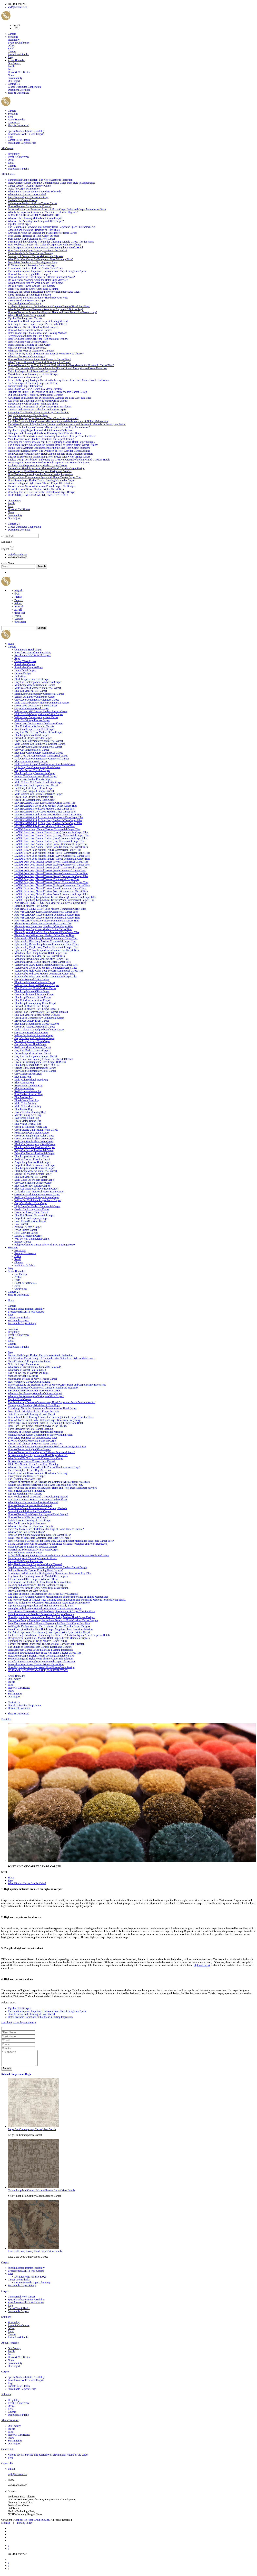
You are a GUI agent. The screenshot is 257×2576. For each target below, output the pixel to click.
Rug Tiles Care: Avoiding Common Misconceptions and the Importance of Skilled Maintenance (58, 421)
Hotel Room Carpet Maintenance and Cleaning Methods (37, 333)
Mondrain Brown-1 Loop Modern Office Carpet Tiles (42, 961)
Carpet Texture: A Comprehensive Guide (29, 185)
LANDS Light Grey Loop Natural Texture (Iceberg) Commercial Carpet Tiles (55, 897)
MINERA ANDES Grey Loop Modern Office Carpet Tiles (45, 811)
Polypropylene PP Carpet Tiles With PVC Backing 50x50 (44, 1244)
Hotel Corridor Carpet (26, 1232)
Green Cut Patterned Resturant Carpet (34, 994)
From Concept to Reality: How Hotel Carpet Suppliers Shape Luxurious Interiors (50, 453)
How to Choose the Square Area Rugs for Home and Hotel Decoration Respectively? (52, 312)
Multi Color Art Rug (25, 1103)
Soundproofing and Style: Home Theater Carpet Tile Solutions (40, 483)
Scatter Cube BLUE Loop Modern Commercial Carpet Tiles (46, 964)
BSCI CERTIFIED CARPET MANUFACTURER (34, 215)
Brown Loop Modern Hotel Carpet (32, 1053)
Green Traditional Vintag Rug (30, 1112)
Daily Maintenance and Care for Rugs (28, 415)
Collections (20, 676)
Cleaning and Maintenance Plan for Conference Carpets (37, 409)
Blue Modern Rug (23, 1097)
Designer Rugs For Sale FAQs (30, 2280)
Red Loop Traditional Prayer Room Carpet (36, 1197)
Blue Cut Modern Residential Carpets (34, 726)
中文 (17, 593)
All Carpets (7, 148)
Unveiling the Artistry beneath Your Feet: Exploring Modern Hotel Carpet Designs (51, 442)
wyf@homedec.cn (17, 7)
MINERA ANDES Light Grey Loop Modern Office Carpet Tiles (48, 820)
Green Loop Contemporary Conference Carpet (38, 723)
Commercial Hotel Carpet (27, 649)
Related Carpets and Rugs (16, 2077)
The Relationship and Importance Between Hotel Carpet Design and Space (47, 271)
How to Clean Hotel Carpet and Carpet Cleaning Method (38, 321)
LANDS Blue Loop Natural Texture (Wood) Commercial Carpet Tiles (51, 847)
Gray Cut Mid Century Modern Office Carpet (38, 732)
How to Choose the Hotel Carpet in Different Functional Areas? (41, 277)
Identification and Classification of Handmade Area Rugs (38, 297)
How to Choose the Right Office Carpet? (29, 274)
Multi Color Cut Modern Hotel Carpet (34, 1179)
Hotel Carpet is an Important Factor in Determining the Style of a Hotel (45, 247)
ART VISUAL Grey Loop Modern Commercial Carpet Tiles (46, 911)
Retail (11, 48)
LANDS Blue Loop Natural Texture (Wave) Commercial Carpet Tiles (50, 844)
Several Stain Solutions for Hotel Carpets (29, 335)
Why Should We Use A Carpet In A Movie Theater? (35, 388)
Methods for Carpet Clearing (23, 200)
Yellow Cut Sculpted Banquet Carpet (33, 1035)
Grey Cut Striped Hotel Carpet (30, 1044)
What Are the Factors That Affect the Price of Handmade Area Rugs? (44, 291)
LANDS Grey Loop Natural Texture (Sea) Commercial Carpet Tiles (50, 888)
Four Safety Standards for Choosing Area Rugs (32, 262)
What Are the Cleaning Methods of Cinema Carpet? (35, 218)
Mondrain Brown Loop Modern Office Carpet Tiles (41, 958)
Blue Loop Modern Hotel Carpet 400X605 (36, 1023)
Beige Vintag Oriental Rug (28, 1085)
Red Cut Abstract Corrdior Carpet (32, 1159)
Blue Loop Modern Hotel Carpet (31, 735)
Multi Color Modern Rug (27, 1106)
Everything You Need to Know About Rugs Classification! (38, 412)
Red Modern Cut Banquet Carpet (31, 1132)
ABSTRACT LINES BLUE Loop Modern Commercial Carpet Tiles (50, 902)
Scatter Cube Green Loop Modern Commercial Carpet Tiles (45, 967)
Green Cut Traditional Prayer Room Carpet (37, 1194)
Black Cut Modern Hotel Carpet (31, 905)
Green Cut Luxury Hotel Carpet (31, 1212)
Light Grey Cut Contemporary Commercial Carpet (41, 755)
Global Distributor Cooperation (24, 86)
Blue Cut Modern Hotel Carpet (30, 690)
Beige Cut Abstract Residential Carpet (34, 1153)
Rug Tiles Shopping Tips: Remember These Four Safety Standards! (43, 418)
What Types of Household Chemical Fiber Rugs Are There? (39, 362)
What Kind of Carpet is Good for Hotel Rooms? (33, 327)
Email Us (6, 1719)
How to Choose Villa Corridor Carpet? (28, 341)
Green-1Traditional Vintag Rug (30, 1126)
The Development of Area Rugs (24, 303)
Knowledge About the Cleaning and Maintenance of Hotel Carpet (42, 232)
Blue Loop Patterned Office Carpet (32, 997)
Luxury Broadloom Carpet (28, 1235)
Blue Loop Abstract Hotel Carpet (31, 1156)
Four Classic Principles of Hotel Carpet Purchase (33, 235)
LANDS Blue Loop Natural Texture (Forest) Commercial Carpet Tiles (51, 832)
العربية (18, 609)
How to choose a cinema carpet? (25, 377)
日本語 (18, 597)
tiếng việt (19, 612)
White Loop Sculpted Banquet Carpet (34, 791)
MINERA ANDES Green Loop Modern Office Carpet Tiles (45, 805)
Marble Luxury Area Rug (27, 1115)
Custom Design (22, 673)
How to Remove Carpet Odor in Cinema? (29, 206)
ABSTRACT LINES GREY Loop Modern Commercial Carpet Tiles (50, 908)
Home (11, 643)
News (11, 75)
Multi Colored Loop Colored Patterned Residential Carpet (44, 764)
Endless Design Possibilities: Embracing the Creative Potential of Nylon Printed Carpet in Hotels (59, 459)
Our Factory (14, 63)
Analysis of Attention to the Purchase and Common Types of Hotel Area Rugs (49, 306)
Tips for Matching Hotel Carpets (25, 318)
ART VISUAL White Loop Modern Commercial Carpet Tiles (46, 920)
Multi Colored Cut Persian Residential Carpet (38, 782)
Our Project (14, 81)
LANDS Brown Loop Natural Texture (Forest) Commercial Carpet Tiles (52, 852)
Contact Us (14, 83)
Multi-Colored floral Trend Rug (31, 1079)
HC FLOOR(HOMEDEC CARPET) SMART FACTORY (38, 495)
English (18, 590)
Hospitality (14, 39)
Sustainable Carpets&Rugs (22, 142)
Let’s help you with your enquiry (18, 2022)
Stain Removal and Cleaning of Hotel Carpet (31, 238)
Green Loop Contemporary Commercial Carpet (39, 1017)
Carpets (12, 33)
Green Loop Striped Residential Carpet (34, 796)
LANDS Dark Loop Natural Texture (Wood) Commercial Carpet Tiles (51, 876)
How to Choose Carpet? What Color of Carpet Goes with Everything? (44, 244)
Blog (10, 57)
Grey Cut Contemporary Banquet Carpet (35, 1056)
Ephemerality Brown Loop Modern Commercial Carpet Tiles (46, 944)
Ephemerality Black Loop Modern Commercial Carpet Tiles (46, 938)
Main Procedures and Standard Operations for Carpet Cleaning (41, 439)
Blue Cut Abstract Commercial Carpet (34, 1215)
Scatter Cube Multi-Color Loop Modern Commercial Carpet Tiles (48, 970)
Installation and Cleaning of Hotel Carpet (29, 344)
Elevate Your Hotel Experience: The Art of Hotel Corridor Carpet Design (46, 468)
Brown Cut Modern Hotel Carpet (31, 1006)
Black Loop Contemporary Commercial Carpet (39, 693)
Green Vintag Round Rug (27, 1120)
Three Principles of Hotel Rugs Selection (29, 294)
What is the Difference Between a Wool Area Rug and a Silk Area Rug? (45, 309)
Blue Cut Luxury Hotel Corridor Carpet (35, 988)
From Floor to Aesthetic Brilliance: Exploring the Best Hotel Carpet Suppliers (49, 447)
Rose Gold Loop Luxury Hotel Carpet (34, 729)
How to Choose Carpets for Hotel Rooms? (30, 330)
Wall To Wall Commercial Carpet (31, 1238)
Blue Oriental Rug (24, 1088)
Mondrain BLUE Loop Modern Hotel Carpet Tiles (40, 953)
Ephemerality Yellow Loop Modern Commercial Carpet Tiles (46, 950)
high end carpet (202, 1965)
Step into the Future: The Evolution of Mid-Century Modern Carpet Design (47, 391)
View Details (49, 2132)
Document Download (19, 89)
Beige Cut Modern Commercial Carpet (34, 1165)
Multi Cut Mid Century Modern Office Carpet (38, 714)
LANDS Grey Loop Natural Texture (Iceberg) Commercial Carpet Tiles (52, 885)
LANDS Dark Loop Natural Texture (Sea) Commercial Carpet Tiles (50, 870)
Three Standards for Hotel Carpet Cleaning (30, 253)
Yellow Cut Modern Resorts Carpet (32, 1173)
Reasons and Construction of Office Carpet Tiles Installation (39, 406)
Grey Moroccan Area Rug (28, 1073)
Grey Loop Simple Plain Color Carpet (34, 1138)
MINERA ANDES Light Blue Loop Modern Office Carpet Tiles (48, 814)
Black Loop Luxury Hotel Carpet (31, 679)
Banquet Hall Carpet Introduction (25, 386)
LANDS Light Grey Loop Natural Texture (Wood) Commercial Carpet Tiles (54, 900)
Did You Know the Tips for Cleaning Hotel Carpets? (35, 394)
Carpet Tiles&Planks (19, 139)
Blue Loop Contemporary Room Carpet (35, 1003)
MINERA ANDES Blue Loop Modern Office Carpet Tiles (44, 802)
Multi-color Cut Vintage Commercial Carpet (37, 687)
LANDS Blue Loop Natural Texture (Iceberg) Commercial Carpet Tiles (51, 835)
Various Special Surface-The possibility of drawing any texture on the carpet (48, 2458)
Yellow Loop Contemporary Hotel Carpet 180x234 (41, 1011)
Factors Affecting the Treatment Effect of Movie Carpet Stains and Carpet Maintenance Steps (57, 209)
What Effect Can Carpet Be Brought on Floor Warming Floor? (40, 259)
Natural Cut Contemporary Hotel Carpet (35, 776)
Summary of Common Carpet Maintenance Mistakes (35, 256)
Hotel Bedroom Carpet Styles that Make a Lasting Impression (40, 474)
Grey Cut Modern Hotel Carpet (30, 1203)
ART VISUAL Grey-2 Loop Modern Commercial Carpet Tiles (47, 917)
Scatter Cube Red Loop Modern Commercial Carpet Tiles (44, 973)
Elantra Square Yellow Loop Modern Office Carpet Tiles (44, 935)
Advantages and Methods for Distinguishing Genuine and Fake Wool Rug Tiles (49, 397)
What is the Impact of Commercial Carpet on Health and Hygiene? (43, 212)
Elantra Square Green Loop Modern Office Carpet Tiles (43, 926)
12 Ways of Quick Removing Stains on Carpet (32, 265)
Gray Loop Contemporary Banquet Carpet (36, 699)
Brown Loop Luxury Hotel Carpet (32, 1041)
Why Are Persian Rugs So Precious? (27, 347)
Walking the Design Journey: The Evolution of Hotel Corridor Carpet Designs (49, 450)
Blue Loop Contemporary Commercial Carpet (38, 752)
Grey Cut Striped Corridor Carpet (32, 770)
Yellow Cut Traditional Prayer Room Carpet (37, 1200)
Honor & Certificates (19, 72)
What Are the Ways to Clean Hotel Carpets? (31, 350)
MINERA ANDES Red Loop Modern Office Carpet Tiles (44, 808)
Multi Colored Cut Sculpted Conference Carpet (39, 1029)
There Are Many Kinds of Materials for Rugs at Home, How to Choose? (46, 353)
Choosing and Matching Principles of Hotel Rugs (34, 229)
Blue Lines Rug (22, 1076)
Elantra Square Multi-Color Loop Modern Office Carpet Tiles (46, 932)
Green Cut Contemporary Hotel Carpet (34, 799)
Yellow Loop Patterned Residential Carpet (36, 985)
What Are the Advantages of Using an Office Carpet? (36, 221)
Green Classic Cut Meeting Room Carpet (36, 1129)
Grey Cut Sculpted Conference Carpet (34, 1038)
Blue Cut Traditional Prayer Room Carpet (36, 1188)
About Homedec (16, 60)
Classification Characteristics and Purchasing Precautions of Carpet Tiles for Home (51, 436)
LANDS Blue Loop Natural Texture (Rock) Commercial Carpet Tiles (50, 838)
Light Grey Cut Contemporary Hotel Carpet (37, 767)
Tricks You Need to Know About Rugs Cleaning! (33, 288)
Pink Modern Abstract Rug (28, 1094)
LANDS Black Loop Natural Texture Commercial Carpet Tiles (47, 829)
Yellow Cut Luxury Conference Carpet (34, 696)
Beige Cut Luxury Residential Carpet (33, 1150)
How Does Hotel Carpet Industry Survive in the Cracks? (37, 250)
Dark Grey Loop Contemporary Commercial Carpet (41, 758)
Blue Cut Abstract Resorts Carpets (32, 1185)
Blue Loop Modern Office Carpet (31, 991)
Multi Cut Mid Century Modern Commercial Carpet (41, 702)
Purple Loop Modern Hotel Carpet (32, 1162)
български (20, 621)
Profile (11, 66)
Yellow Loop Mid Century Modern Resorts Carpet (40, 711)
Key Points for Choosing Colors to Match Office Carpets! (38, 400)
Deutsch (18, 600)
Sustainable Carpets (24, 664)
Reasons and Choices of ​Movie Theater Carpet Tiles (35, 268)
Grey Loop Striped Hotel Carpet (31, 1032)
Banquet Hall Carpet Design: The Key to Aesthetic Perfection (40, 179)
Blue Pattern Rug (23, 1109)
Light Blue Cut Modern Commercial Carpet (37, 1206)
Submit (7, 2071)
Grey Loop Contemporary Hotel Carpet (35, 1070)
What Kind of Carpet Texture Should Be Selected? (34, 191)
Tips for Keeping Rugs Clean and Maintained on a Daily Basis (40, 430)
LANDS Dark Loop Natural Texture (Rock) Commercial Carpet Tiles (50, 867)
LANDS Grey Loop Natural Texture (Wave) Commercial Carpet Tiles (51, 891)
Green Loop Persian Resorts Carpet (33, 779)
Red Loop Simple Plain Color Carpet (33, 1141)
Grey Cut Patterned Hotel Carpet (31, 749)
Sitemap (5, 2526)
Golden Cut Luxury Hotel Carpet (31, 1209)
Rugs (10, 136)
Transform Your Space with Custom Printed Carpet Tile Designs (41, 486)
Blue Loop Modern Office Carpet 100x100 (36, 1064)
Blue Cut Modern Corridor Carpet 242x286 (37, 1014)
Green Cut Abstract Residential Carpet (34, 1026)
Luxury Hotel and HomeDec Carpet (26, 300)
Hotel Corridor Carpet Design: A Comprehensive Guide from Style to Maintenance (51, 182)
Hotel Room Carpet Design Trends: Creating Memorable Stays (41, 480)
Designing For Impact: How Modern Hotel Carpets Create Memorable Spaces (49, 462)
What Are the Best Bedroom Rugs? (26, 356)
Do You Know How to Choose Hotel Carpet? (31, 285)
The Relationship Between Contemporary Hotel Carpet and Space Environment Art (51, 226)
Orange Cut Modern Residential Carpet (35, 1067)
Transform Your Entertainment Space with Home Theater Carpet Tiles (44, 477)
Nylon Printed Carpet (25, 1229)
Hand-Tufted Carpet (25, 670)
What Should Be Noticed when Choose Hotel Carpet (35, 282)
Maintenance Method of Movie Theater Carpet (32, 203)
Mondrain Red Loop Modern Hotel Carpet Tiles (39, 956)
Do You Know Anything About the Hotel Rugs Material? (38, 280)
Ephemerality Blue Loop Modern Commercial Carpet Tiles (45, 941)
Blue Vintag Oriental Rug (27, 1123)
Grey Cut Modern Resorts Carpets (32, 1050)
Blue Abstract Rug (24, 1082)
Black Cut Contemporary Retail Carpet (34, 1144)
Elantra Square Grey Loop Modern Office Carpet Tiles (43, 929)
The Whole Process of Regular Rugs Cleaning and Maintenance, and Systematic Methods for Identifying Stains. (67, 424)
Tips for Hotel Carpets (19, 224)
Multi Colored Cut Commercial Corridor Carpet (39, 743)
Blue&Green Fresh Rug (26, 1100)
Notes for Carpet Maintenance (24, 188)
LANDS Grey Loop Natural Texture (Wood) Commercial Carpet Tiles (51, 894)
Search (41, 566)
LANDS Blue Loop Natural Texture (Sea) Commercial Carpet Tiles (49, 841)
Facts (10, 69)
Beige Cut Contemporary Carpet (31, 1218)
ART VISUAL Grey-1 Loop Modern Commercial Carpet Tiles (47, 914)
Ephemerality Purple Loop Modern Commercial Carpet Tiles (46, 947)
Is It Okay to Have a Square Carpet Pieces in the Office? (37, 324)
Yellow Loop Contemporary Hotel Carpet (36, 717)
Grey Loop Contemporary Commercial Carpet (38, 740)
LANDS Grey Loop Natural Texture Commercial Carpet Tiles (46, 879)
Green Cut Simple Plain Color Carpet (34, 1135)
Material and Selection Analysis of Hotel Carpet (33, 374)
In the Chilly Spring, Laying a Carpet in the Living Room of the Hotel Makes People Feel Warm (58, 380)
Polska (17, 615)
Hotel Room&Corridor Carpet (30, 1221)
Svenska (18, 618)
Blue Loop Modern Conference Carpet (34, 982)
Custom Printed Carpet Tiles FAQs (32, 2285)
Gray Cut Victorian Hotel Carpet (31, 708)
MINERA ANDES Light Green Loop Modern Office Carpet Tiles (48, 817)
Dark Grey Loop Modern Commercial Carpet (38, 746)
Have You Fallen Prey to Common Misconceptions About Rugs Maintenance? (49, 427)
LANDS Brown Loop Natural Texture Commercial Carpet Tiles (47, 849)
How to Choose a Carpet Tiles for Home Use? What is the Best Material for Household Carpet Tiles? (61, 365)
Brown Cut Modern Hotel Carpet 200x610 (36, 1009)
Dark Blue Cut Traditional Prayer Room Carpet (39, 1191)
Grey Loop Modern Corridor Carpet (33, 1182)
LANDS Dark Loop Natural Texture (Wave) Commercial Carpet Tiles (51, 873)
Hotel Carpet (21, 1224)
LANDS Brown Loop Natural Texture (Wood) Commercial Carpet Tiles (52, 858)
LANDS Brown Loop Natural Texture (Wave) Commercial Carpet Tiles (52, 855)
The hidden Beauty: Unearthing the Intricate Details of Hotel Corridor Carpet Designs (53, 444)
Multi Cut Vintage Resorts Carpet (32, 720)
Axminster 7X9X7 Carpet (27, 1226)
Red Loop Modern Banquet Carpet (32, 1047)
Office (11, 45)
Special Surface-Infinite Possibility (26, 131)
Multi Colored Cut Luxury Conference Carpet (38, 794)
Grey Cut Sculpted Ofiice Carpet (31, 979)
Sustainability (15, 78)
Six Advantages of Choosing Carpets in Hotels (32, 383)
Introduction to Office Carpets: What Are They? (33, 403)
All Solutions (8, 174)
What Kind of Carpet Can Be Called (27, 194)
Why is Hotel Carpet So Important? (26, 315)
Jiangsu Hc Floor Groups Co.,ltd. (32, 2523)
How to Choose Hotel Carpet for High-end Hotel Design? (38, 338)
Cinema (12, 51)
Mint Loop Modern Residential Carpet (34, 685)
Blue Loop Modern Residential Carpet (34, 1147)
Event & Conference (19, 42)
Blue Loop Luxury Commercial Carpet (34, 773)
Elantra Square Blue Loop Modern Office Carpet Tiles (42, 923)
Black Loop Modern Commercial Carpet (35, 1171)
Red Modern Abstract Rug (28, 1091)
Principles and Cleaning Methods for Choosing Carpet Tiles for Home (44, 433)
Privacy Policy (24, 2526)
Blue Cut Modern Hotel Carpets (31, 761)
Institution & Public (18, 54)
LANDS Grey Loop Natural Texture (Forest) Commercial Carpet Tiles (51, 882)
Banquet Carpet (22, 1241)
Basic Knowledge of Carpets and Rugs (28, 197)
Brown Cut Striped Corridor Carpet (33, 738)
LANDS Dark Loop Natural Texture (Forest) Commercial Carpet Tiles (51, 861)
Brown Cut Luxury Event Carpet (31, 1020)
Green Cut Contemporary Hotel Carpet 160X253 (40, 1062)
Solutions (13, 36)
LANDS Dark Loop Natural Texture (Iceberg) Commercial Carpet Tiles (52, 864)
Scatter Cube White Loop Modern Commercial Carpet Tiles (45, 976)
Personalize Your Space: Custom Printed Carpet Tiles (36, 489)
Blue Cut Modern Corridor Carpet (32, 1000)
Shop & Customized (18, 92)
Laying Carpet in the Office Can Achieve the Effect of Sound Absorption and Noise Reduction (57, 368)
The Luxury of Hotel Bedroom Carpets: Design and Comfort (39, 471)
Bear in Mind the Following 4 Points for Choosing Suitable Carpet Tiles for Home (51, 241)
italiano (18, 603)
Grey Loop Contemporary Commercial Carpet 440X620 (43, 1059)
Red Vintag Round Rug (26, 1118)
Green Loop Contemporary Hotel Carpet (35, 705)
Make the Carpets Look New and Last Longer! (32, 371)
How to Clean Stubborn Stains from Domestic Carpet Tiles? (39, 359)
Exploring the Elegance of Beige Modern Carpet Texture (37, 465)
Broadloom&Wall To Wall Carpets (26, 134)
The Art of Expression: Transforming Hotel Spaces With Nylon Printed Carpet (49, 456)
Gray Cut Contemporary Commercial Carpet (37, 682)
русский (18, 606)
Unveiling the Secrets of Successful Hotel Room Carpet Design (41, 492)
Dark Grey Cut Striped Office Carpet (33, 788)
